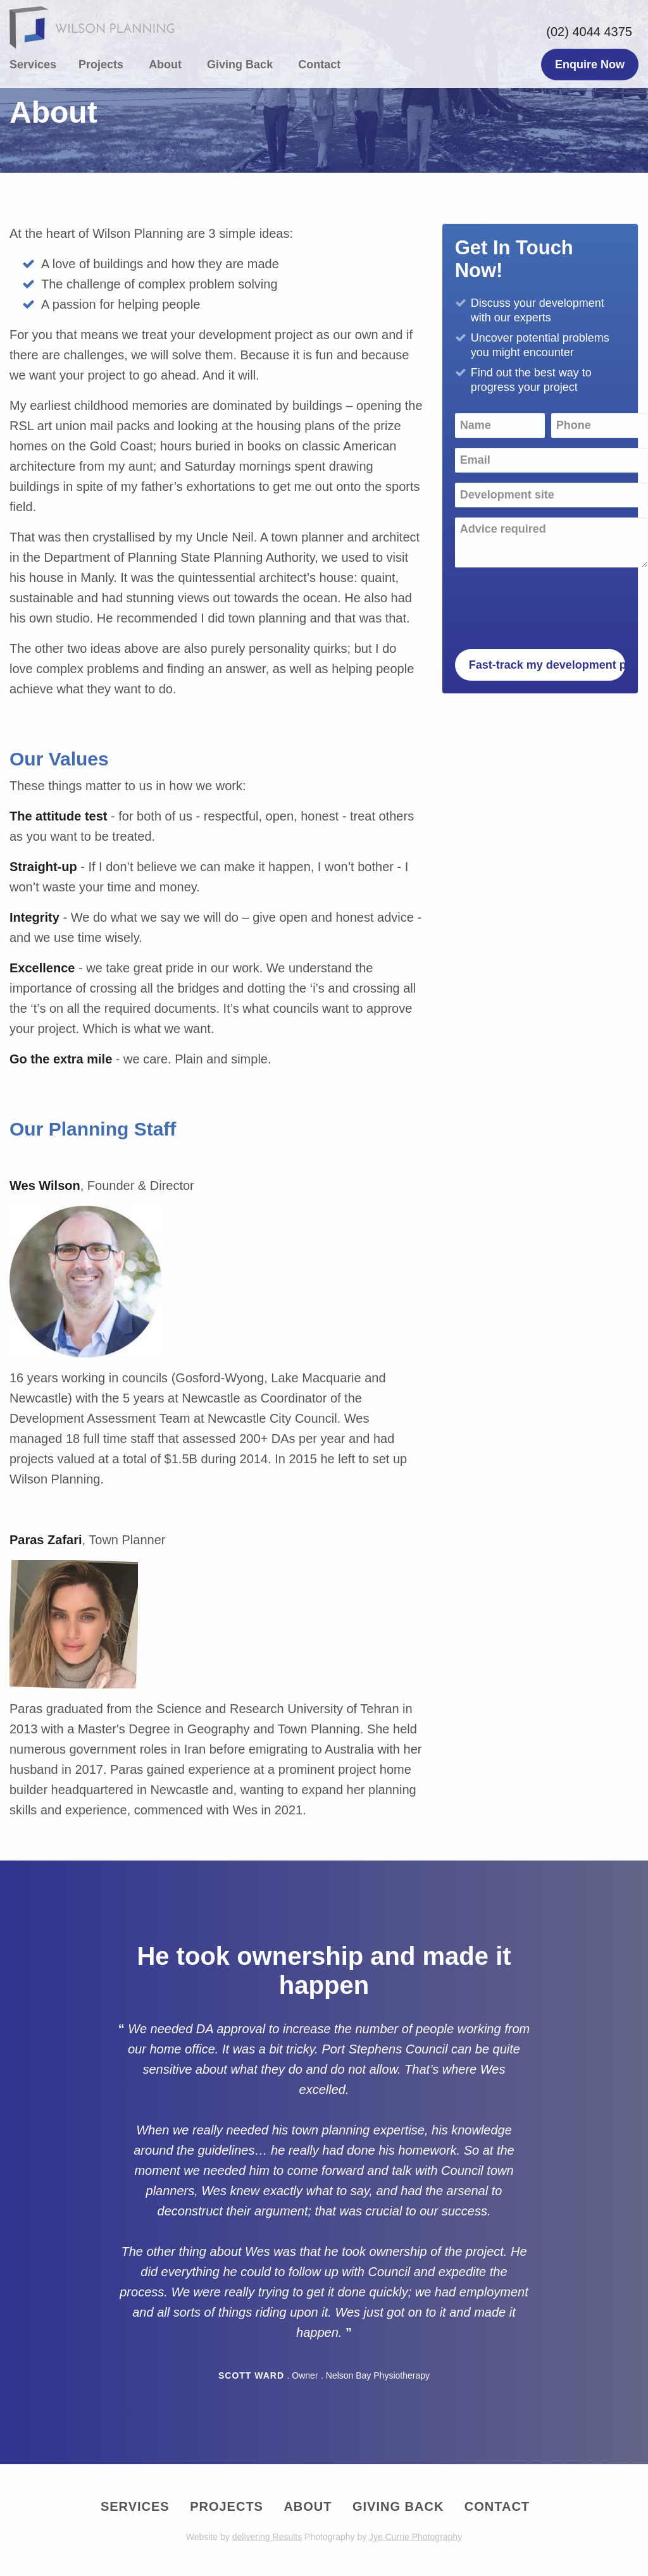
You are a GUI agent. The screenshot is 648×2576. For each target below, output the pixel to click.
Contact (319, 64)
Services (32, 64)
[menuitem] (39, 64)
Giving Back (240, 64)
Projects (100, 64)
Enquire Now (590, 64)
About (165, 64)
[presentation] (551, 602)
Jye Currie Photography (415, 2537)
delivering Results (267, 2537)
